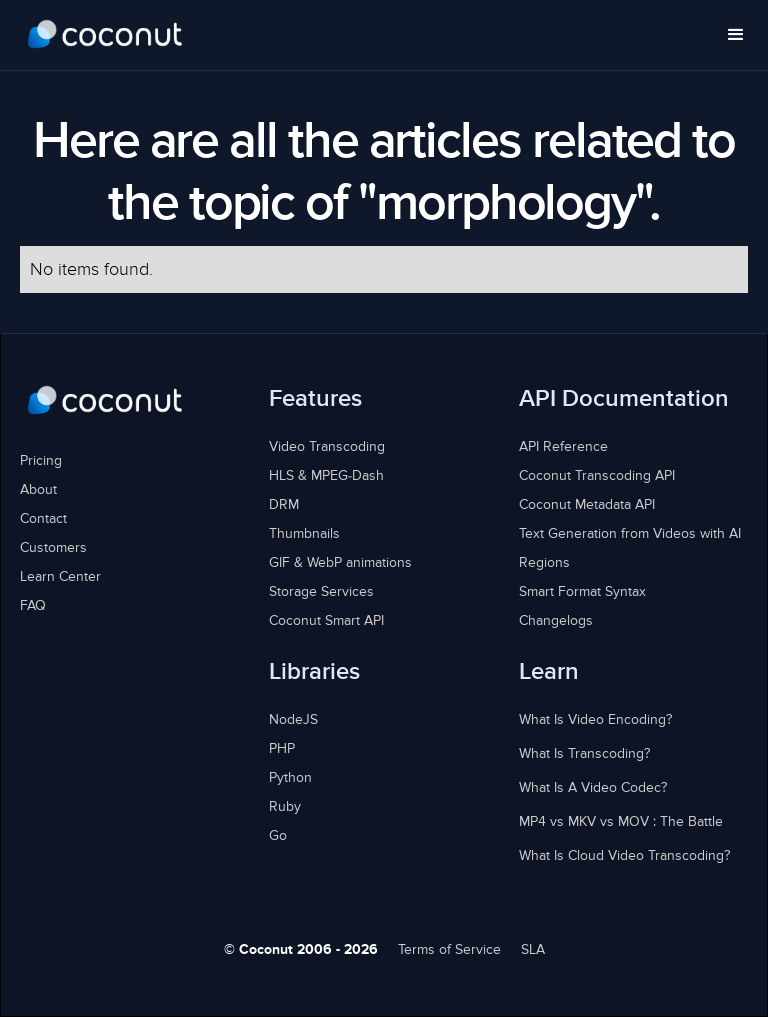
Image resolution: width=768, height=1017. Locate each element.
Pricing (41, 461)
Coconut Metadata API (587, 505)
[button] (736, 35)
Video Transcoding (327, 447)
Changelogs (556, 621)
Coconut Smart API (326, 621)
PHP (282, 749)
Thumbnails (304, 534)
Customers (53, 548)
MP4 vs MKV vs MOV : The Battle (621, 822)
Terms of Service (449, 950)
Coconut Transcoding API (597, 476)
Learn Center (60, 577)
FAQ (33, 606)
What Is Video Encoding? (595, 720)
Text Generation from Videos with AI (630, 534)
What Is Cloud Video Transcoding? (624, 856)
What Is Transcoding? (584, 754)
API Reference (563, 447)
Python (290, 778)
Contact (43, 519)
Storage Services (321, 592)
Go (278, 836)
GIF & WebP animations (340, 563)
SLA (533, 950)
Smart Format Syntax (582, 592)
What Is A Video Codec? (593, 788)
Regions (544, 563)
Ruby (285, 807)
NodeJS (293, 720)
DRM (284, 505)
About (38, 490)
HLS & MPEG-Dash (326, 476)
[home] (105, 35)
